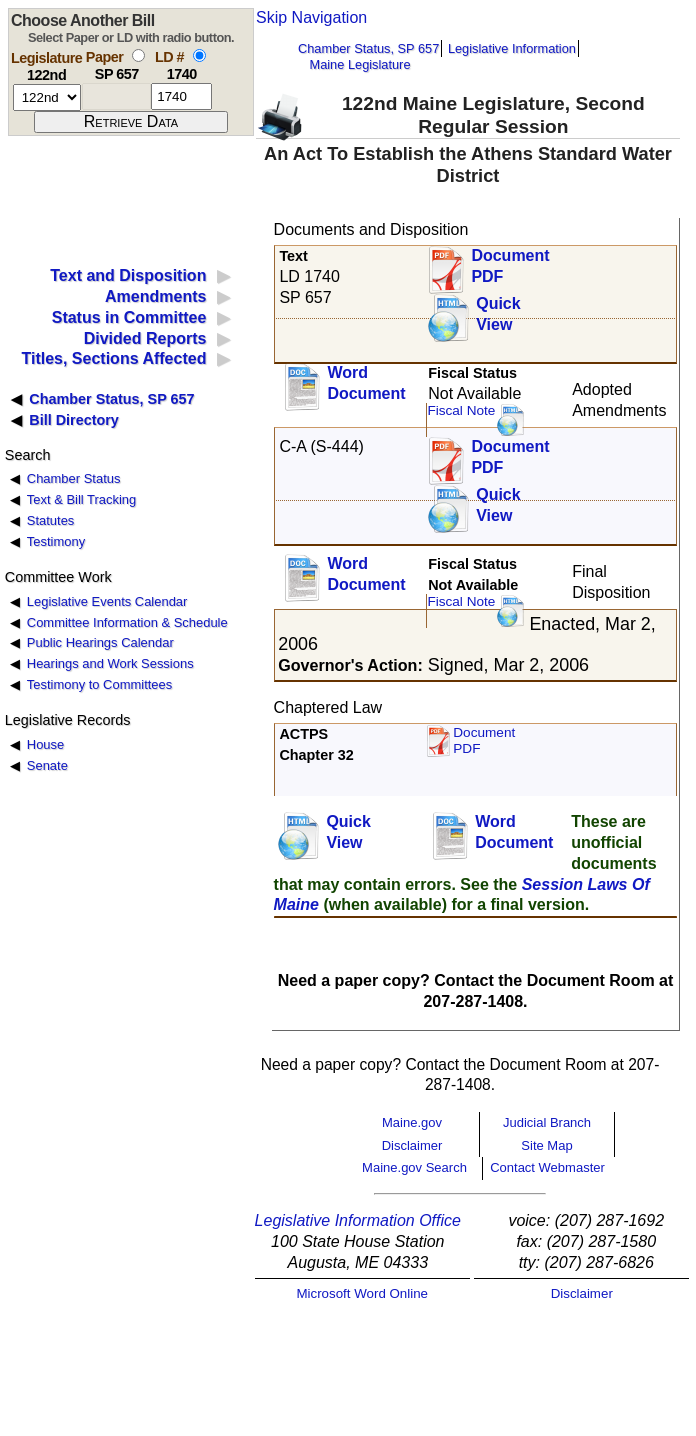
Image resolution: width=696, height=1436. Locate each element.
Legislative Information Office (358, 1220)
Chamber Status (74, 478)
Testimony (56, 541)
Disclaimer (412, 1145)
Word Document (366, 383)
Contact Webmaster (547, 1167)
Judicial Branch (547, 1122)
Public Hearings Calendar (100, 642)
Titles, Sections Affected (113, 358)
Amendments (155, 296)
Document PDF (510, 266)
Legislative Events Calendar (107, 601)
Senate (47, 765)
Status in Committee (129, 317)
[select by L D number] (199, 55)
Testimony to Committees (99, 684)
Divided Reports (145, 338)
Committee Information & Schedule (127, 622)
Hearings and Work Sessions (110, 663)
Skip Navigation (311, 17)
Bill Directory (74, 420)
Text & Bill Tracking (81, 499)
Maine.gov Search (414, 1167)
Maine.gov (412, 1122)
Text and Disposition (128, 275)
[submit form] (131, 122)
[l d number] (181, 96)
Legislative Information (512, 48)
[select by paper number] (138, 55)
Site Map (546, 1145)
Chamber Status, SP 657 (368, 48)
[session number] (47, 97)
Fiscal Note (461, 410)
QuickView (498, 314)
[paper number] (116, 96)
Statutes (51, 520)
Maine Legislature (359, 64)
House (45, 744)
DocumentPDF (510, 457)
